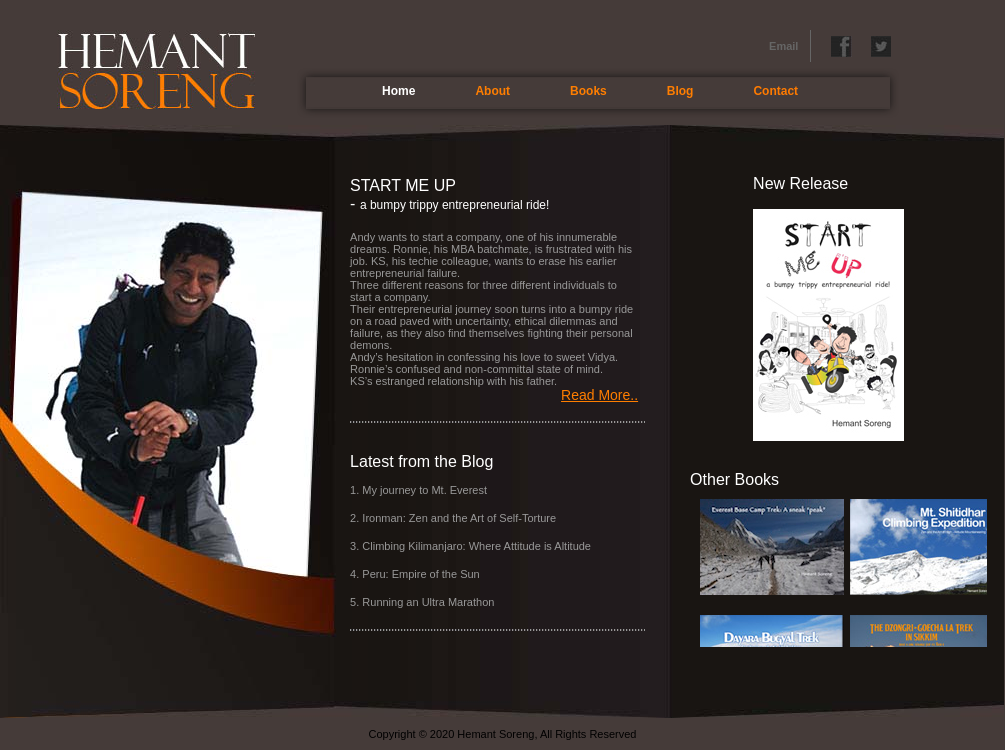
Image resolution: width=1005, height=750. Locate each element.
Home (398, 91)
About (492, 91)
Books (588, 91)
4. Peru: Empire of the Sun (415, 574)
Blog (680, 91)
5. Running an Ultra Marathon (422, 602)
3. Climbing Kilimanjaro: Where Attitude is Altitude (470, 546)
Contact (775, 91)
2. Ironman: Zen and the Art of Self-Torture (453, 518)
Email (783, 46)
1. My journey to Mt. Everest (418, 490)
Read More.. (599, 395)
